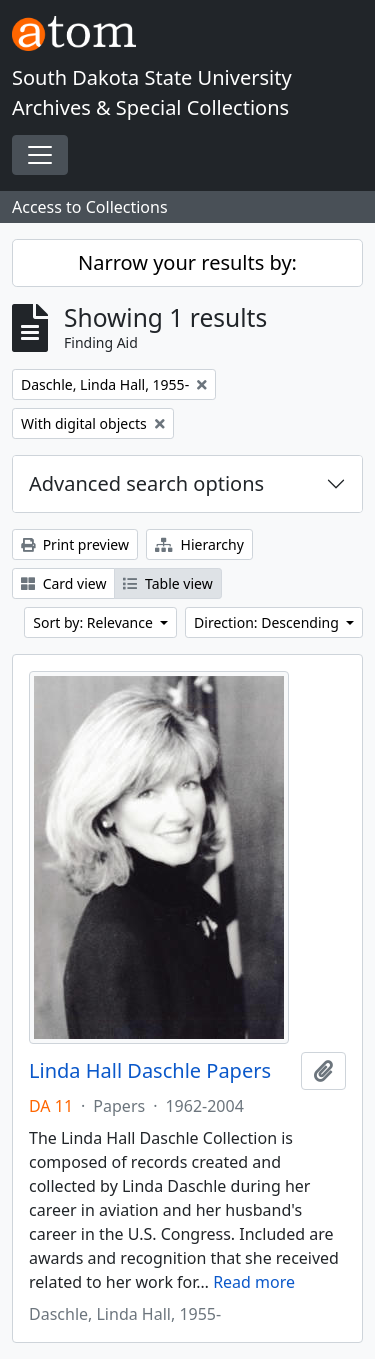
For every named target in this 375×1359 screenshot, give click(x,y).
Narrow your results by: (187, 262)
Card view (63, 583)
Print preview (75, 544)
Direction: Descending (268, 622)
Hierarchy (199, 544)
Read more (254, 1282)
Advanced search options (146, 483)
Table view (167, 583)
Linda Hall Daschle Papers (150, 1071)
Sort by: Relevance (94, 622)
